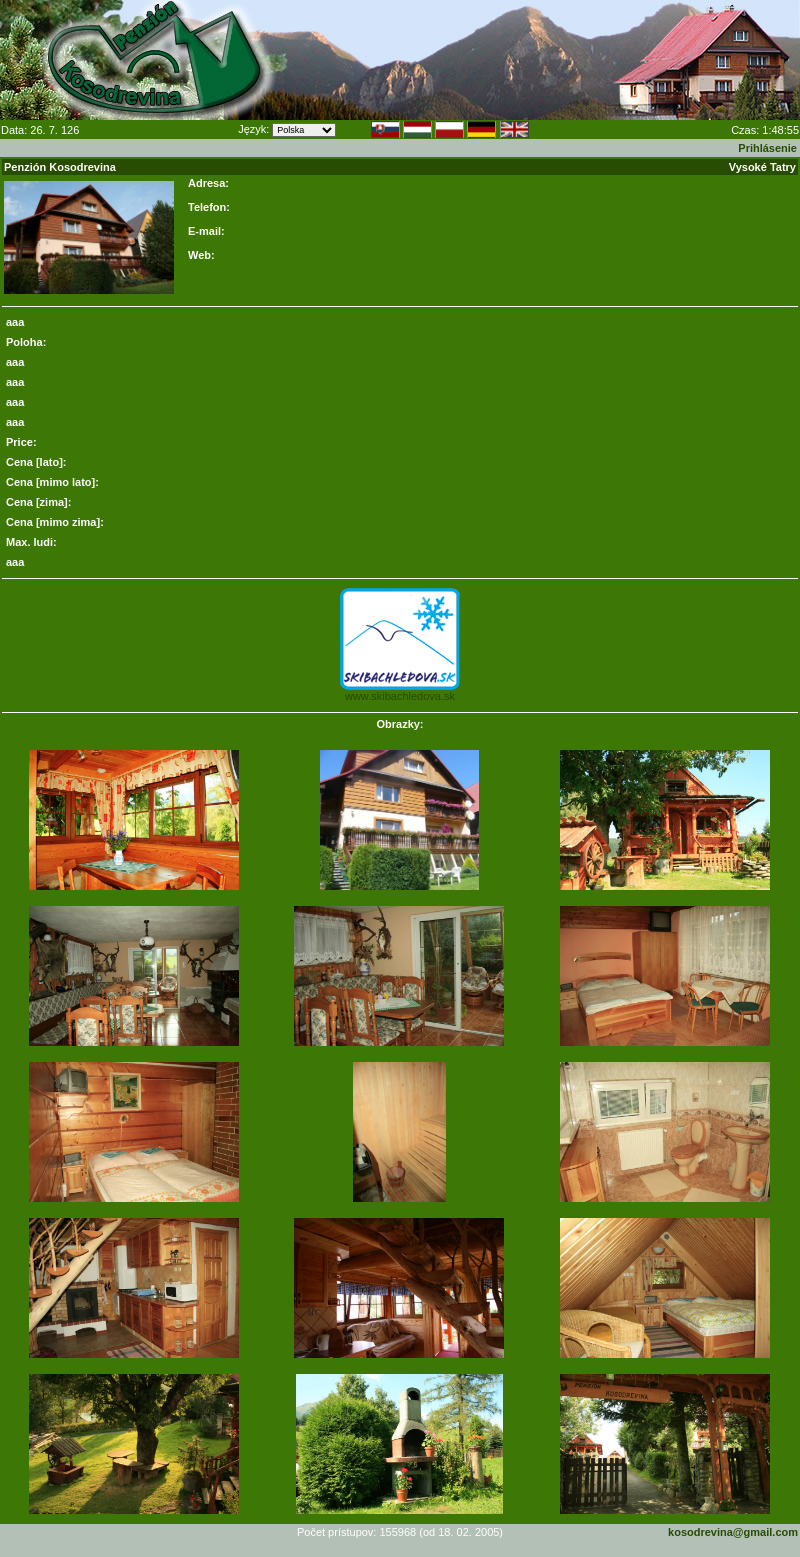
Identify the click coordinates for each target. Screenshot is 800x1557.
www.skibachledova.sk (400, 696)
